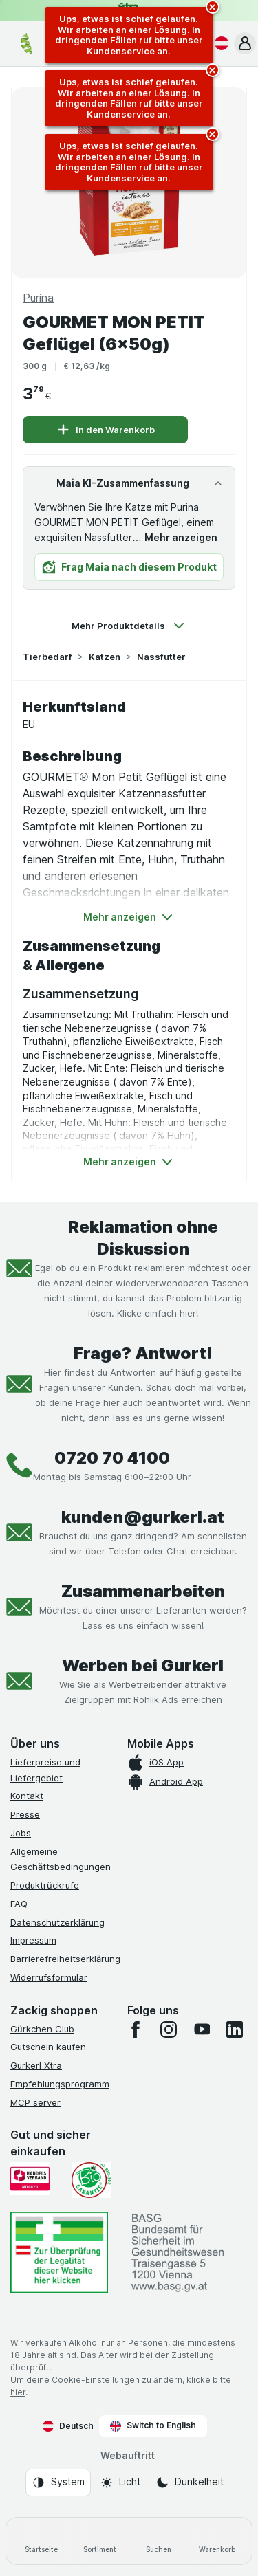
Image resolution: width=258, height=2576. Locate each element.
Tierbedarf (47, 656)
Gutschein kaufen (48, 2046)
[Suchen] (158, 2541)
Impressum (33, 1940)
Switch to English (153, 2425)
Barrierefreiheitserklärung (65, 1958)
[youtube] (201, 2029)
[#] (59, 2252)
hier (17, 2392)
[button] (245, 43)
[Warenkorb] (217, 2541)
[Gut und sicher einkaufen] (91, 2179)
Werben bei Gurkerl (143, 1665)
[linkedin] (234, 2029)
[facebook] (135, 2029)
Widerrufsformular (48, 1977)
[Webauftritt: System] (58, 2482)
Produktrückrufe (44, 1885)
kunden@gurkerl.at (142, 1517)
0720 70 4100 (112, 1458)
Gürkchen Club (42, 2028)
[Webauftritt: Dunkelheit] (189, 2482)
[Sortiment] (99, 2541)
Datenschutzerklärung (57, 1922)
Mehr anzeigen (180, 537)
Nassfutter (161, 656)
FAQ (19, 1903)
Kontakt (26, 1795)
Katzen (104, 656)
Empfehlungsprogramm (59, 2083)
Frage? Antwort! (143, 1353)
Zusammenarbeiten (143, 1591)
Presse (25, 1814)
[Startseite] (40, 2541)
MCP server (35, 2102)
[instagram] (168, 2029)
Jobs (20, 1832)
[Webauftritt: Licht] (120, 2482)
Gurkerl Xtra (36, 2065)
